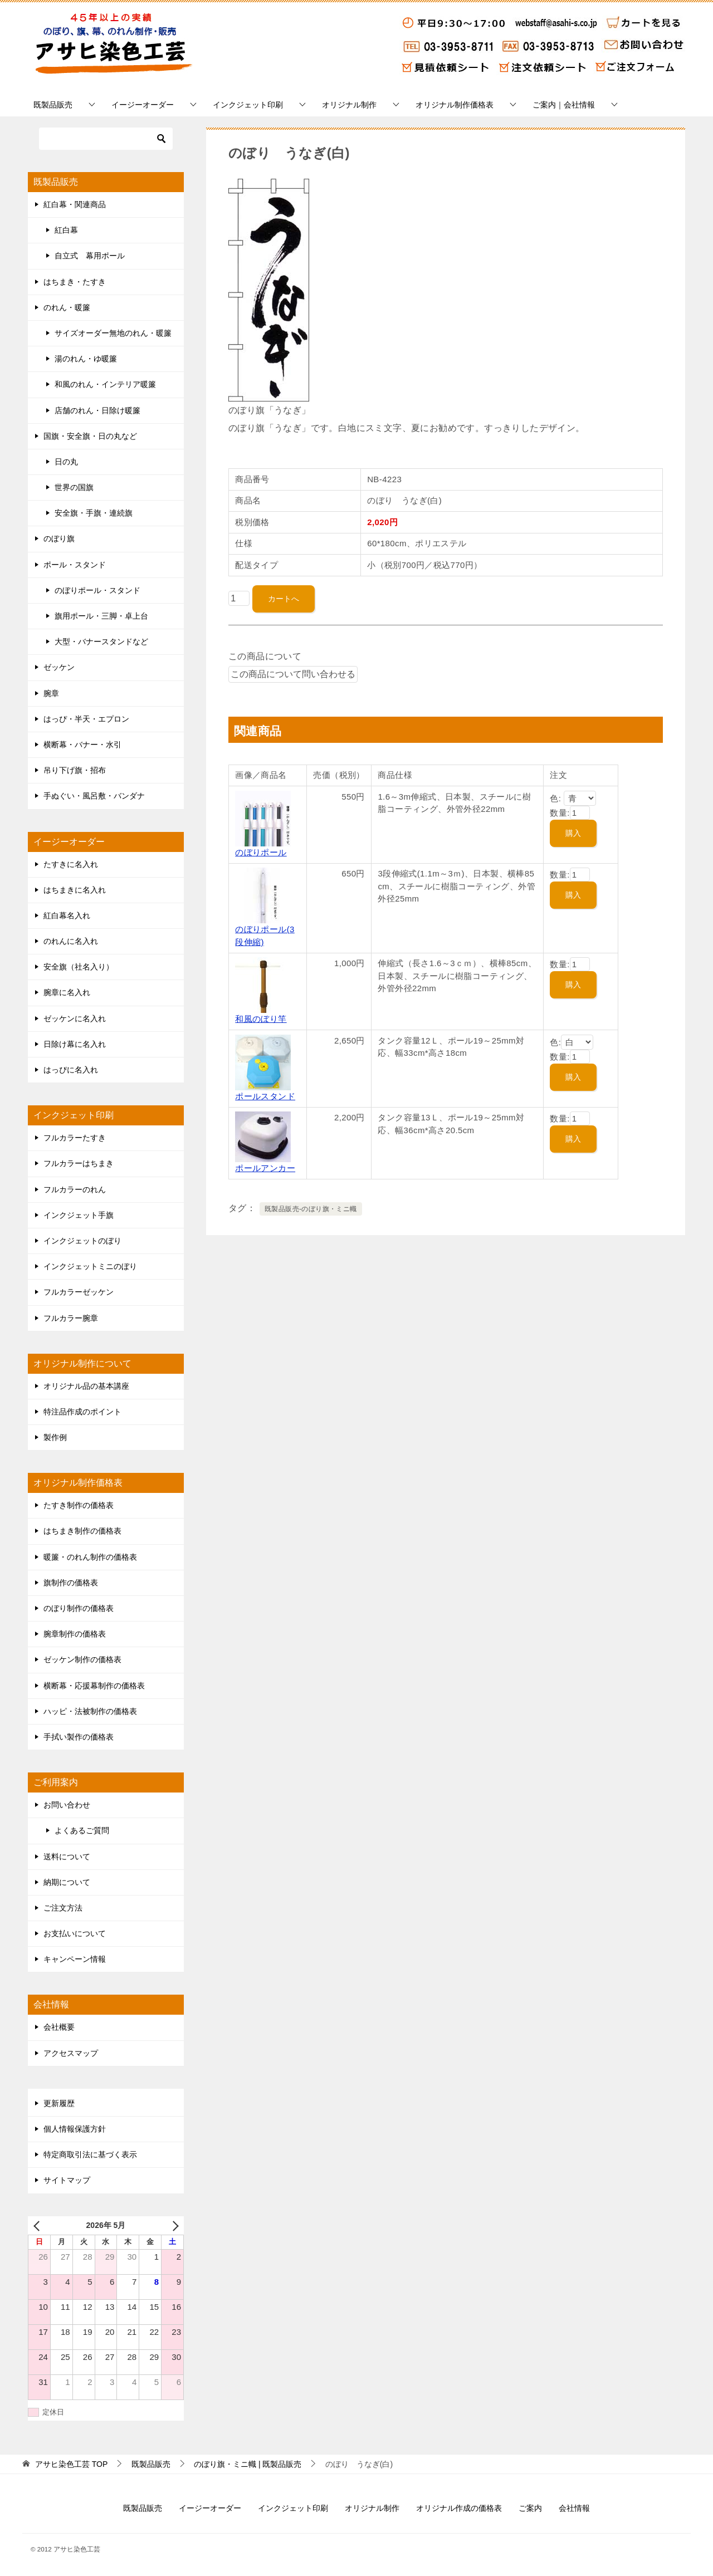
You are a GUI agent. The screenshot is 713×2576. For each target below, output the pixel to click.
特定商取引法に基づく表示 (90, 2154)
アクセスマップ (70, 2053)
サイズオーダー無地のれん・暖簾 (113, 333)
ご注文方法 (62, 1907)
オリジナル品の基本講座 (86, 1386)
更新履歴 (59, 2103)
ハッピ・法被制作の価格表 (90, 1711)
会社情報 (574, 2508)
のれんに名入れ (70, 941)
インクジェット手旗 (78, 1215)
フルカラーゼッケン (78, 1291)
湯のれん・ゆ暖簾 (86, 358)
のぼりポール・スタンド (97, 590)
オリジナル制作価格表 (455, 104)
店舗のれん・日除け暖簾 (97, 410)
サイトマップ (66, 2180)
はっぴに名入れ (70, 1069)
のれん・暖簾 (66, 307)
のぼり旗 (59, 538)
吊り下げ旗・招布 (74, 770)
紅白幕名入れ (66, 915)
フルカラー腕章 (70, 1318)
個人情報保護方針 (74, 2128)
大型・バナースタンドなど (101, 641)
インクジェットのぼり (82, 1240)
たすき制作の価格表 (78, 1505)
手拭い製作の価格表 (78, 1736)
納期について (66, 1882)
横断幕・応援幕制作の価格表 (94, 1685)
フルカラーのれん (74, 1189)
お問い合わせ (66, 1804)
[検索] (106, 139)
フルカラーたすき (74, 1137)
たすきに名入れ (70, 864)
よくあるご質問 (82, 1830)
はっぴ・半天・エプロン (86, 718)
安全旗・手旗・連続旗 (94, 512)
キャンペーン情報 (74, 1959)
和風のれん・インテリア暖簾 (105, 384)
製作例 (55, 1437)
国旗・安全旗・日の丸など (90, 436)
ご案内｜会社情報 (564, 104)
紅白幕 (66, 230)
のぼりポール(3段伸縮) (265, 929)
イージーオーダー (142, 104)
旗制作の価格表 (70, 1582)
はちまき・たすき (74, 281)
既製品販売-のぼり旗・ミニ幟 (311, 1209)
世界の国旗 (74, 487)
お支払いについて (74, 1933)
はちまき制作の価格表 (82, 1530)
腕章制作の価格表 (74, 1633)
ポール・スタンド (74, 564)
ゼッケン (59, 667)
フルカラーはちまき (78, 1163)
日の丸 (66, 461)
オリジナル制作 (349, 104)
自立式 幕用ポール (90, 255)
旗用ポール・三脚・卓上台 (101, 615)
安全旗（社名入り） (78, 966)
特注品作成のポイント (82, 1411)
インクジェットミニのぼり (90, 1266)
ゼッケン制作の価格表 (82, 1659)
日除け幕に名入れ (74, 1044)
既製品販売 (52, 104)
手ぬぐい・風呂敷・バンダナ (94, 795)
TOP (71, 2464)
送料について (66, 1856)
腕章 (51, 693)
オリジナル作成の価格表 (459, 2508)
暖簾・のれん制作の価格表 (90, 1557)
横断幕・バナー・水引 (82, 744)
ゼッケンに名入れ (74, 1018)
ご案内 (530, 2508)
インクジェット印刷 (248, 104)
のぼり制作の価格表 (78, 1608)
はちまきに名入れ (74, 889)
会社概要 (59, 2026)
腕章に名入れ (66, 992)
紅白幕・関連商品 (74, 204)
